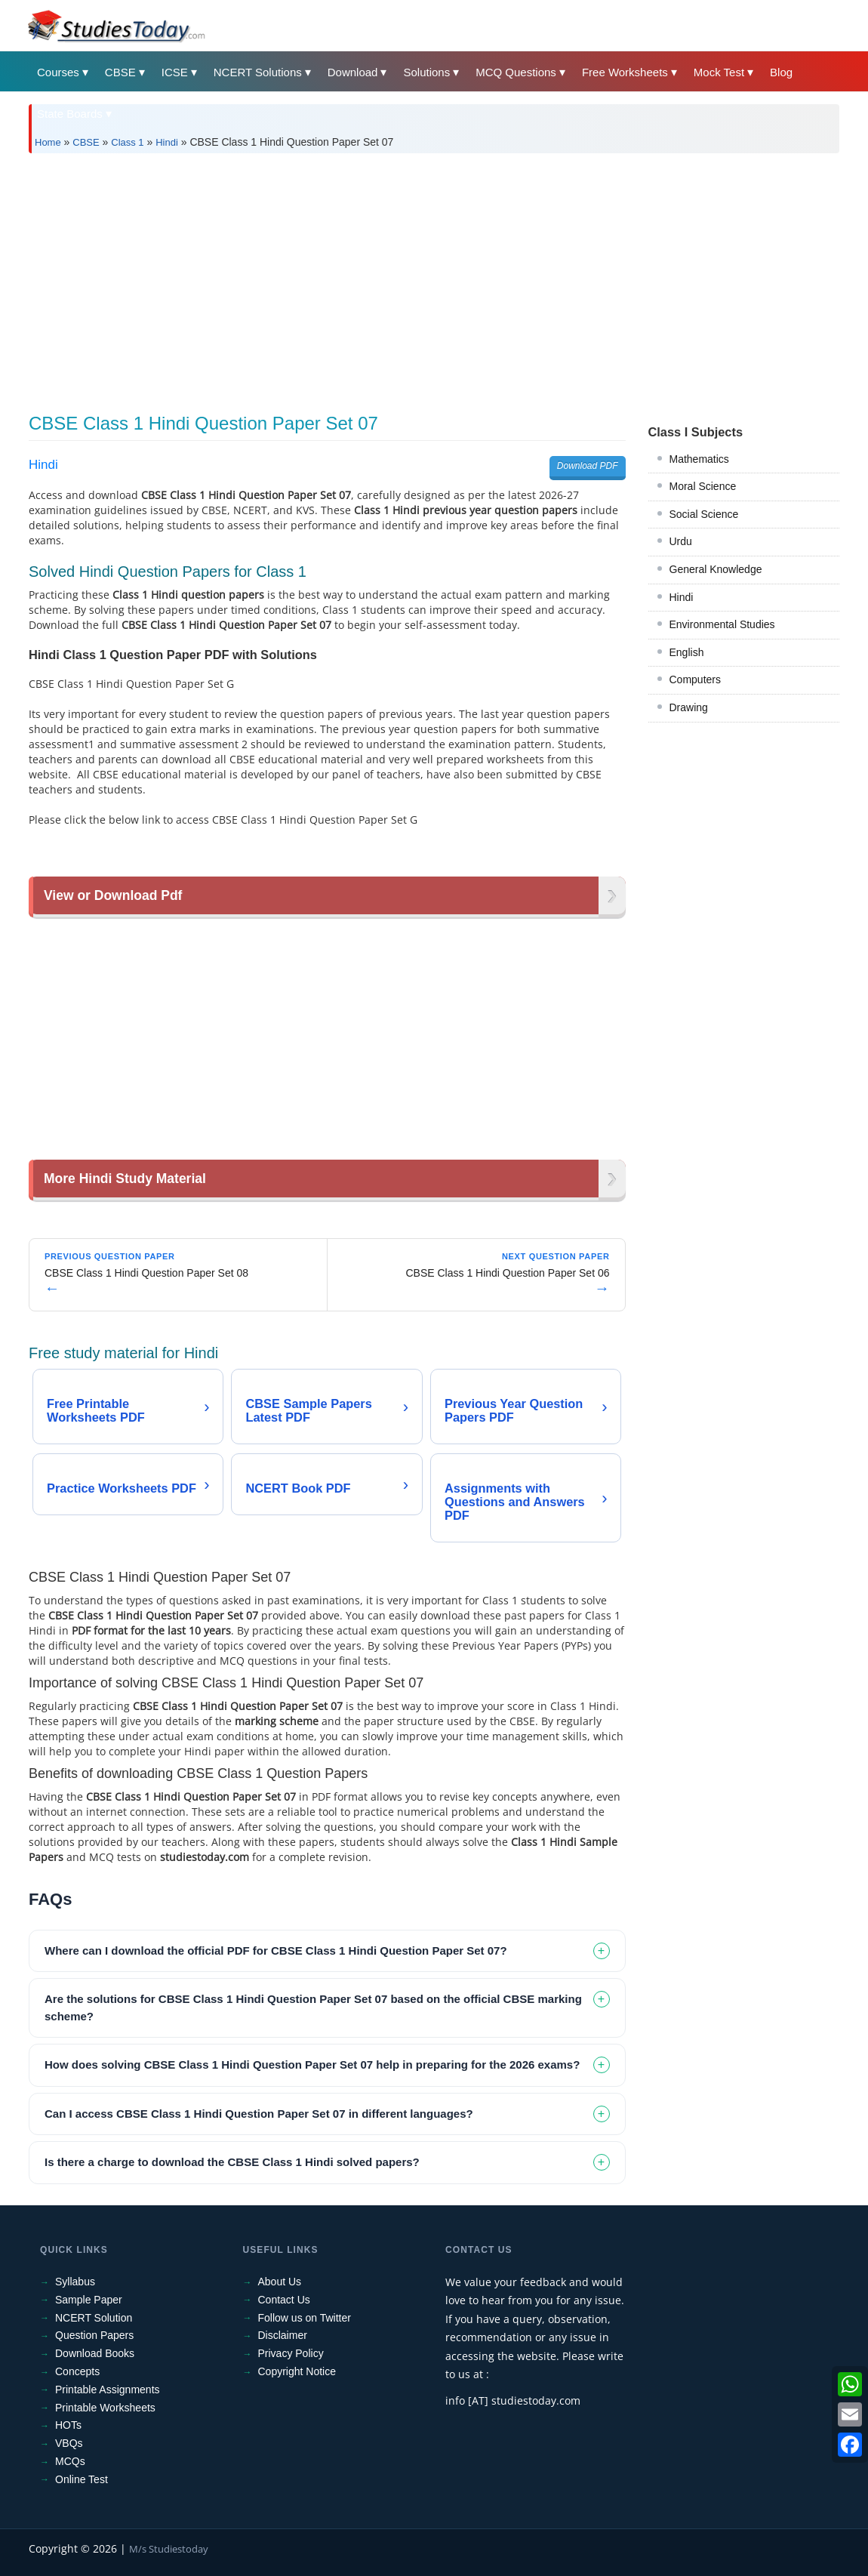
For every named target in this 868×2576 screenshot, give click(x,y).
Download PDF (587, 466)
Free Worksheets (625, 72)
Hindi (166, 142)
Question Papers (94, 2335)
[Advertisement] (434, 278)
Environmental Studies (722, 624)
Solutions (426, 72)
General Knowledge (715, 569)
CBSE (120, 72)
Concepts (77, 2371)
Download (353, 72)
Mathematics (699, 459)
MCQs (70, 2461)
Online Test (81, 2479)
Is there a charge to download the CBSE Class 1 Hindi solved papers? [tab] (232, 2161)
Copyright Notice (297, 2371)
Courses (58, 72)
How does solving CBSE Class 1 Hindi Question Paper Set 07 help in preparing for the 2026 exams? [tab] (312, 2064)
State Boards (70, 113)
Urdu (680, 541)
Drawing (688, 707)
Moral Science (703, 486)
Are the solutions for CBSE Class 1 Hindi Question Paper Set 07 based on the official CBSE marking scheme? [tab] (313, 2007)
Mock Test (719, 72)
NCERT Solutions (258, 72)
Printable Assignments (107, 2389)
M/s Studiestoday (168, 2549)
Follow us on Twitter (304, 2318)
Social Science (704, 514)
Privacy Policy (291, 2353)
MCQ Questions (516, 72)
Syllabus (75, 2282)
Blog (781, 72)
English (686, 652)
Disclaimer (282, 2335)
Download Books (94, 2353)
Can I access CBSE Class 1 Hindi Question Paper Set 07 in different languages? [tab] (259, 2113)
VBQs (69, 2443)
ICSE (175, 72)
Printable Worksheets (105, 2408)
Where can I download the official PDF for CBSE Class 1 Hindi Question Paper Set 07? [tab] (276, 1950)
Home (48, 142)
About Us (280, 2282)
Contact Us (284, 2300)
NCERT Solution (93, 2318)
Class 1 (127, 142)
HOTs (68, 2425)
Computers (695, 679)
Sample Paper (88, 2300)
